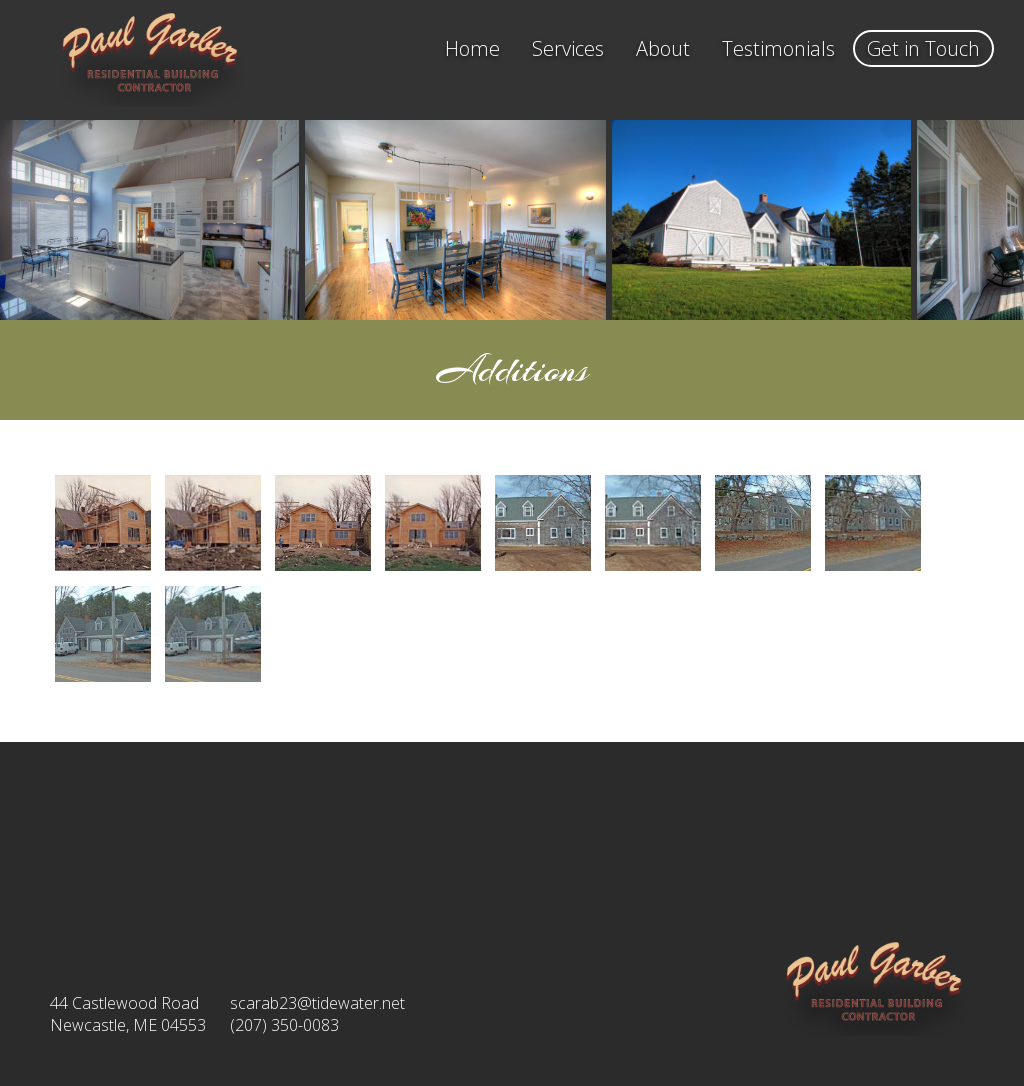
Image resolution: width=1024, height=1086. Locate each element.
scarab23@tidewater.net (317, 1003)
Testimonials (778, 48)
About (663, 48)
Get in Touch (923, 48)
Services (568, 48)
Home (472, 48)
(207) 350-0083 (284, 1025)
